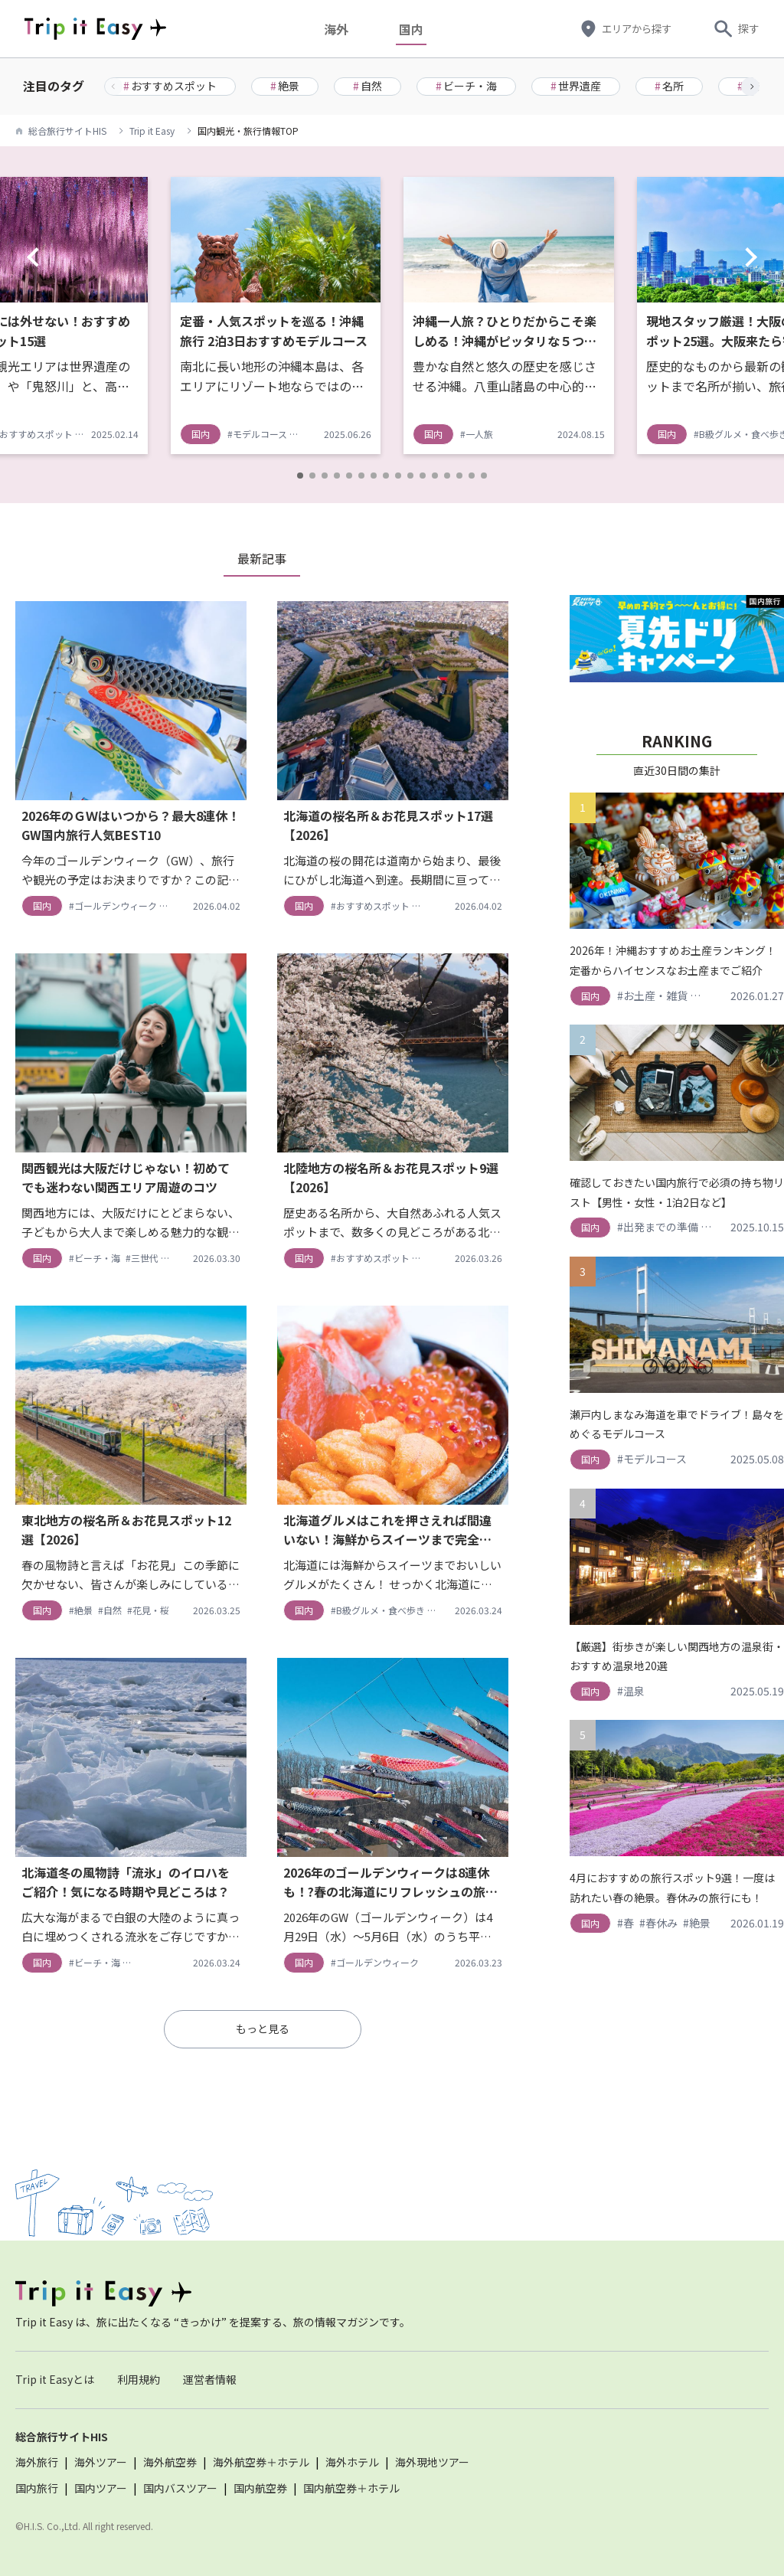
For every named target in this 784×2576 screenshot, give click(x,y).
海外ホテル (352, 2462)
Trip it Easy (152, 130)
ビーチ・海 (466, 85)
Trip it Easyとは (54, 2379)
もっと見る (262, 2028)
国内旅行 (36, 2488)
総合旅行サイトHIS (67, 130)
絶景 (284, 85)
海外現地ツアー (432, 2462)
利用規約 (138, 2379)
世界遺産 (575, 85)
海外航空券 (170, 2462)
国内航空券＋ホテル (351, 2488)
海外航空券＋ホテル (261, 2462)
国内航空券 (260, 2488)
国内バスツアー (180, 2488)
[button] (750, 86)
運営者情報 (210, 2379)
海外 (339, 29)
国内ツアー (100, 2488)
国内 (414, 29)
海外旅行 (36, 2462)
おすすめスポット (170, 85)
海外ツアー (100, 2462)
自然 (367, 85)
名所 (669, 85)
